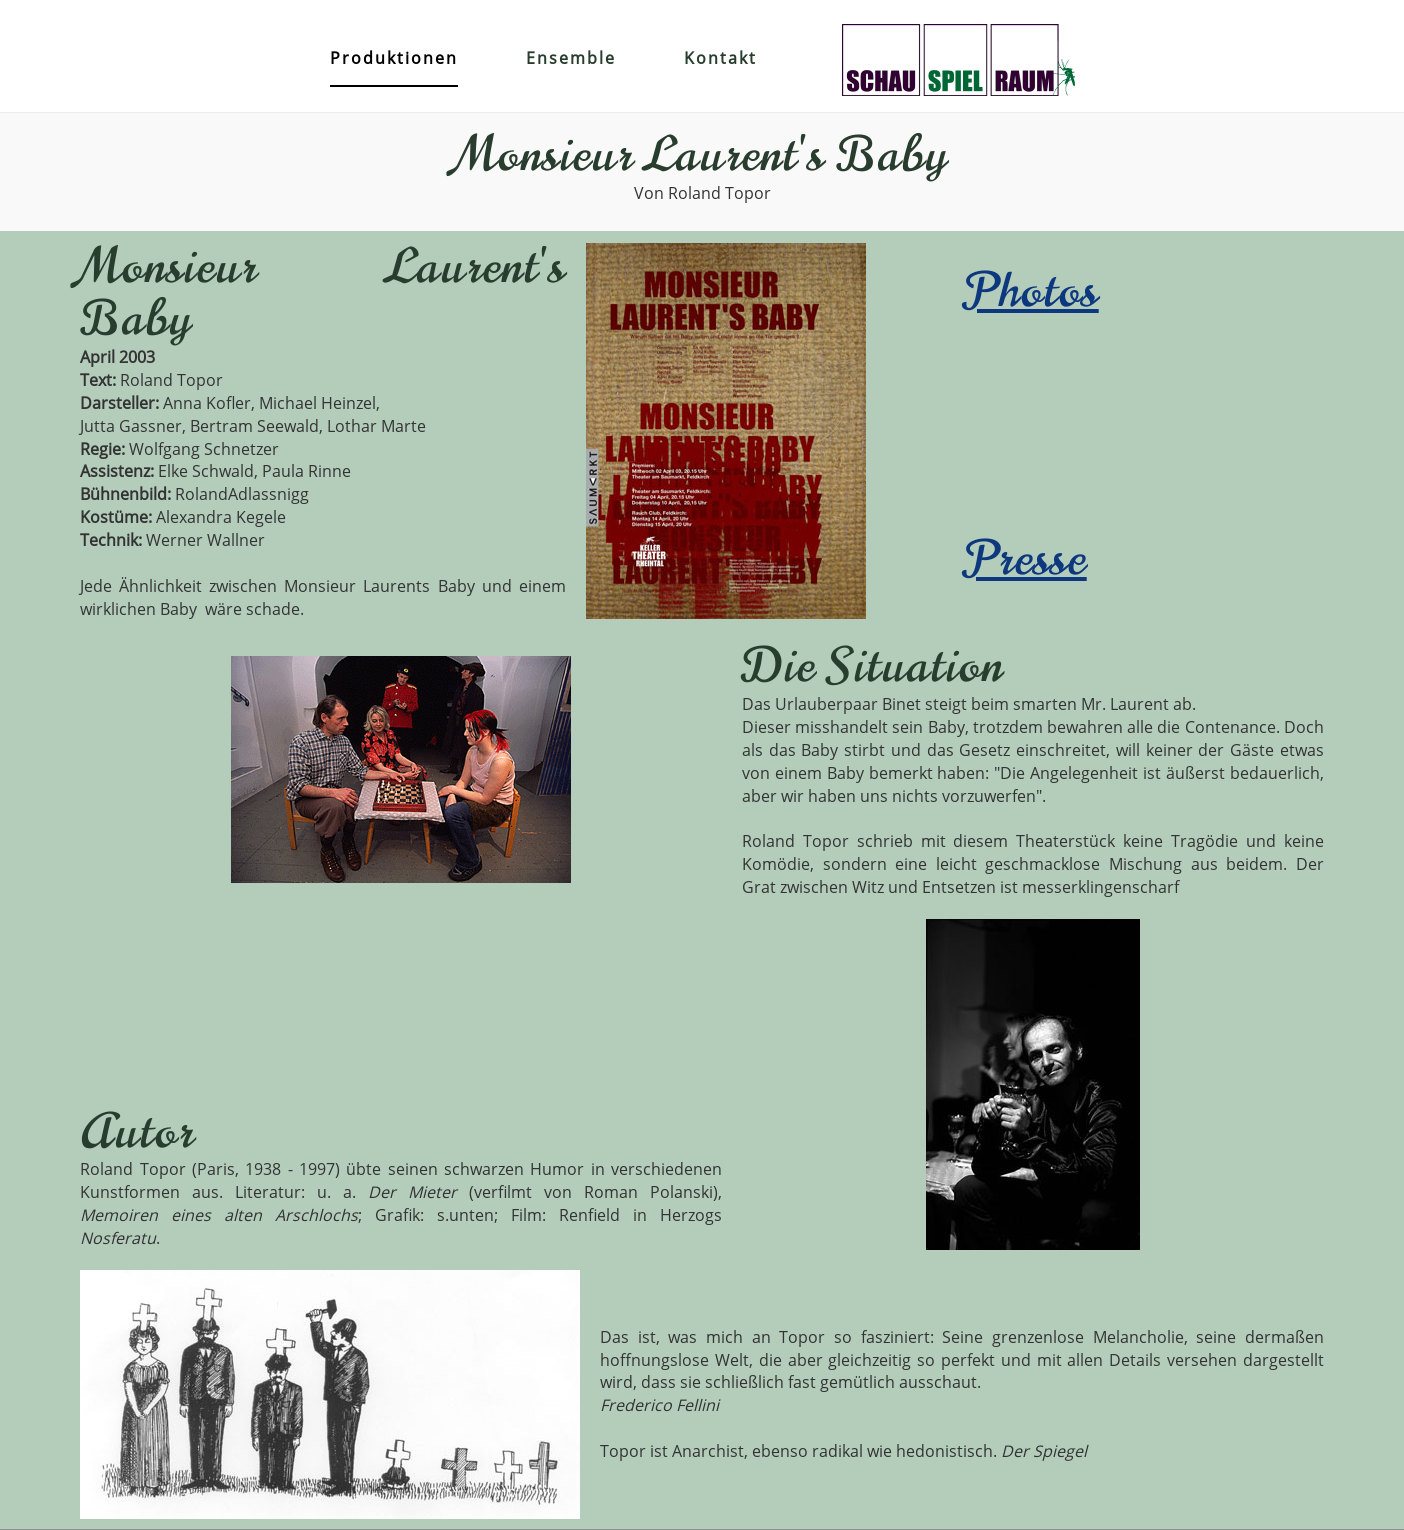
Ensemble (571, 58)
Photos (1032, 291)
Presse (1026, 559)
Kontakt (720, 58)
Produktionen (394, 58)
